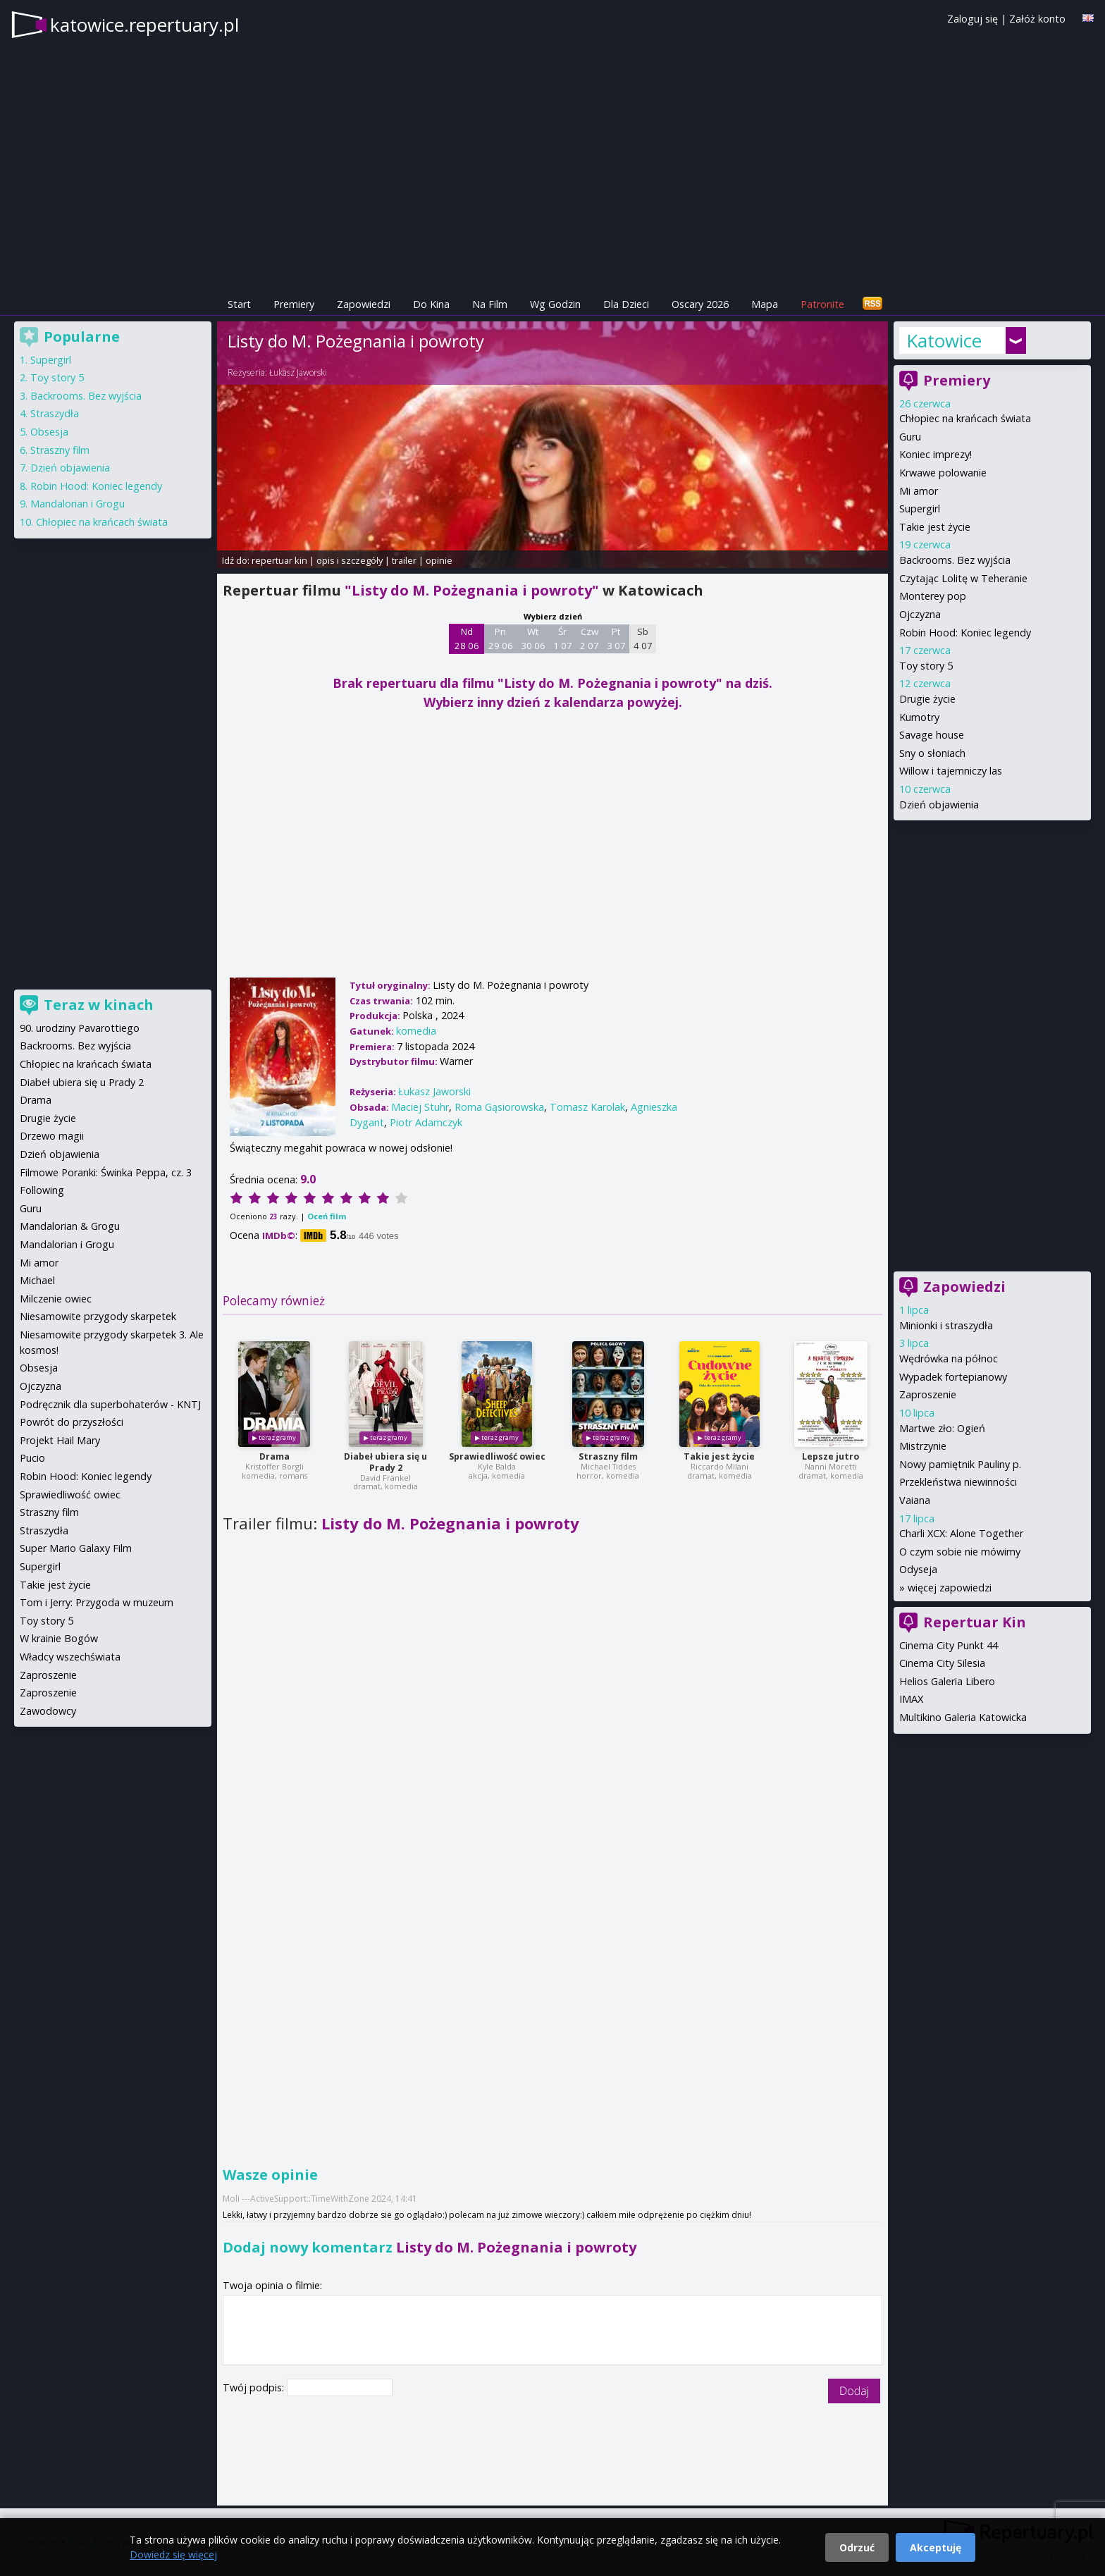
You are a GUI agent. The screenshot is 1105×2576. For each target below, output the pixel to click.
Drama (274, 1456)
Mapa (764, 304)
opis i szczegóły (349, 560)
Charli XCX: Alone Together (961, 1533)
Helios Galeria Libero (947, 1681)
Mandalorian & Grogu (70, 1226)
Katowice (944, 340)
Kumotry (919, 717)
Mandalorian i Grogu (77, 503)
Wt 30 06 (533, 638)
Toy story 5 (926, 665)
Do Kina (431, 304)
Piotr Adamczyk (426, 1122)
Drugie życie (927, 698)
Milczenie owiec (56, 1298)
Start (239, 304)
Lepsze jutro (830, 1456)
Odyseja (918, 1569)
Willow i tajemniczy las (950, 770)
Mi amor (918, 491)
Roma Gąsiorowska (499, 1107)
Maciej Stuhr (420, 1107)
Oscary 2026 (700, 304)
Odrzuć (857, 2547)
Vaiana (914, 1500)
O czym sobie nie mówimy (959, 1551)
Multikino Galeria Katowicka (963, 1717)
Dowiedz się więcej (173, 2554)
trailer (404, 560)
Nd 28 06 (467, 638)
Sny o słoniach (932, 753)
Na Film (489, 304)
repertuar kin (279, 560)
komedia (416, 1030)
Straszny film (608, 1456)
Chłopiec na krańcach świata (965, 418)
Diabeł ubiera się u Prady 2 (385, 1462)
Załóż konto (1037, 18)
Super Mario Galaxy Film (76, 1548)
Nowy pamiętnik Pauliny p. (960, 1464)
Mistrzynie (922, 1446)
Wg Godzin (555, 304)
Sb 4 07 (643, 638)
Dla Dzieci (626, 304)
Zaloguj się (972, 18)
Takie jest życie (719, 1456)
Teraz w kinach (99, 1004)
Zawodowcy (48, 1711)
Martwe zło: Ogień (942, 1428)
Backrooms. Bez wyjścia (955, 560)
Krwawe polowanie (943, 472)
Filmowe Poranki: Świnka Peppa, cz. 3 (106, 1172)
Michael (37, 1280)
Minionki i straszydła (946, 1325)
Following (42, 1190)
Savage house (931, 734)
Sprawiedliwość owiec (497, 1456)
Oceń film (326, 1216)
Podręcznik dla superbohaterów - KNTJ (110, 1404)
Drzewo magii (52, 1135)
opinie (439, 560)
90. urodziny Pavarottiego (80, 1028)
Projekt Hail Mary (60, 1440)
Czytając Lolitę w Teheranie (963, 578)
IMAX (911, 1699)
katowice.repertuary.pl (144, 24)
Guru (910, 436)
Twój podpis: (255, 2387)
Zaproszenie (927, 1394)
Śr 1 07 (562, 638)
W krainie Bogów (59, 1638)
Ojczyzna (920, 614)
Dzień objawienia (939, 804)
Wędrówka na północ (948, 1358)
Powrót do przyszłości (71, 1422)
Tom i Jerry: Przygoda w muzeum (96, 1602)
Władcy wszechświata (70, 1656)
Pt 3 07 (616, 638)
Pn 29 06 (500, 638)
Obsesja (49, 431)
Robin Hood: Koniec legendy (965, 632)
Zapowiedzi (363, 304)
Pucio (32, 1458)
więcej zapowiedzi (950, 1587)
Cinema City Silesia (942, 1663)
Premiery (293, 304)
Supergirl (919, 508)
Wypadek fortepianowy (953, 1376)
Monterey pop (932, 596)
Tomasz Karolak (587, 1107)
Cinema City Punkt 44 (948, 1645)
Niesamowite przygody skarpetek (98, 1316)
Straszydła (54, 413)
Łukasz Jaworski (298, 372)
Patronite (822, 304)
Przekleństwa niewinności (958, 1482)
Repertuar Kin (974, 1622)
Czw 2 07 (589, 638)
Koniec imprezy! (935, 454)
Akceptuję (935, 2547)
